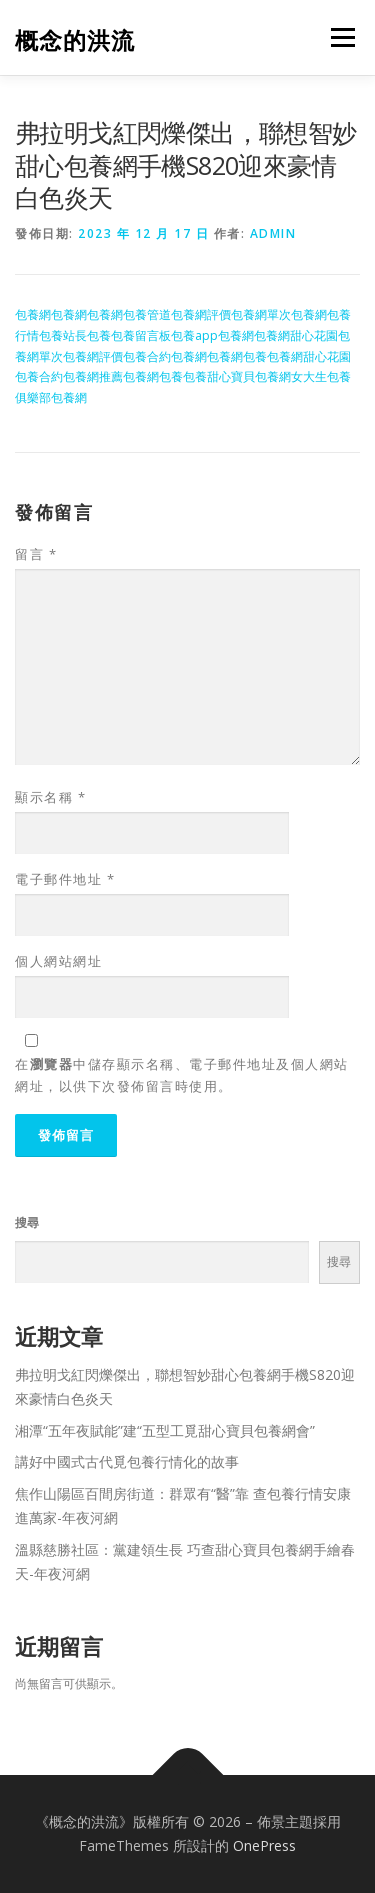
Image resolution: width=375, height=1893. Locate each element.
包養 (99, 335)
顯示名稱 (50, 797)
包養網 (33, 314)
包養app (194, 335)
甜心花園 (314, 335)
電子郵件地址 (65, 879)
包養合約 (147, 356)
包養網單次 (261, 314)
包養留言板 (141, 335)
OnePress (264, 1845)
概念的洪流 (75, 39)
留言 (36, 554)
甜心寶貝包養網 (249, 376)
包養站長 (63, 335)
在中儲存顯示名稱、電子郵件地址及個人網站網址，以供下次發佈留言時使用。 (182, 1075)
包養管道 (147, 314)
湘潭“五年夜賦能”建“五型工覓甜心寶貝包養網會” (165, 1430)
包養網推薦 (93, 376)
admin (273, 233)
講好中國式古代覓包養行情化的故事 (127, 1461)
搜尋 (27, 1222)
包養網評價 (201, 314)
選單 (340, 37)
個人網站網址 (58, 961)
